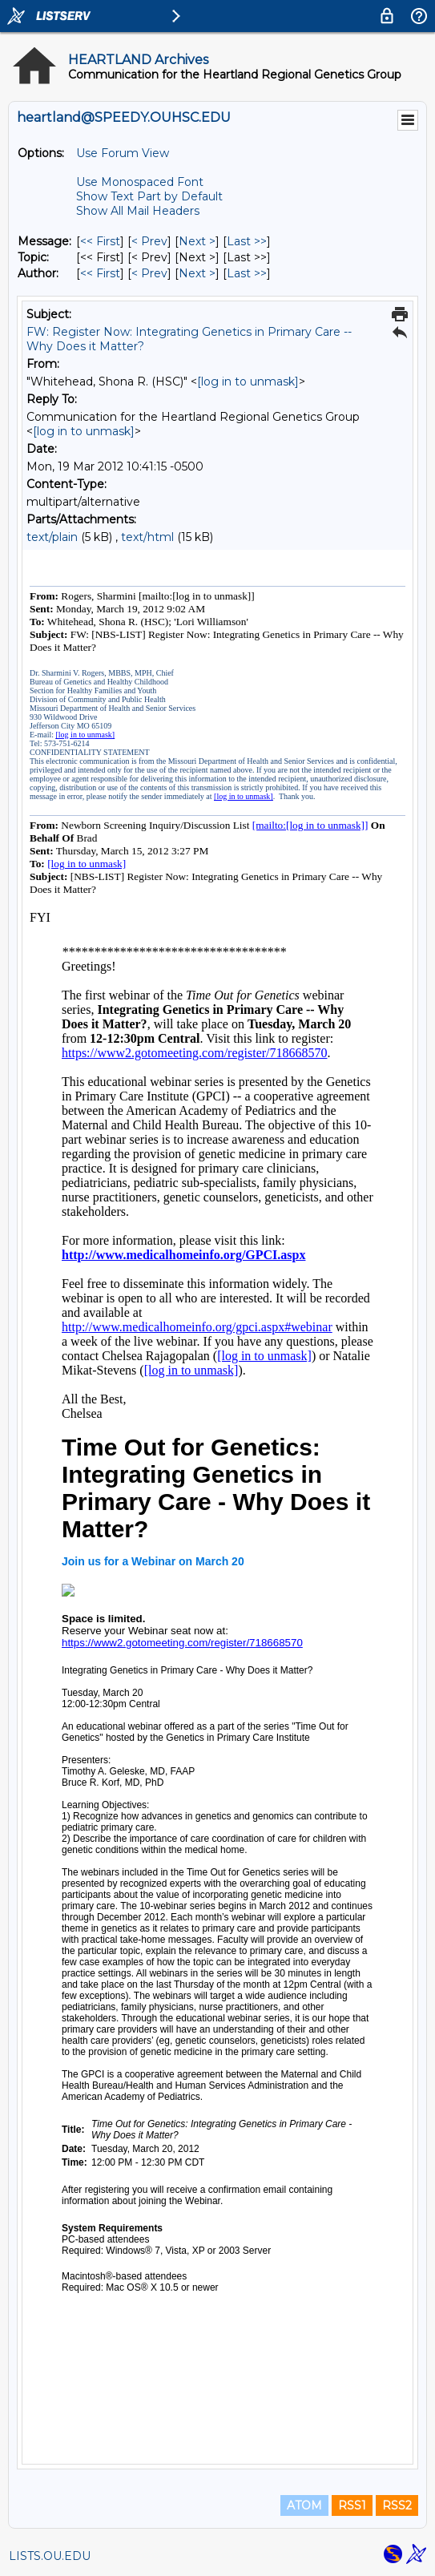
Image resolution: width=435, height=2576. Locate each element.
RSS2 (397, 2505)
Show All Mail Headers (137, 211)
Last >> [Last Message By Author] (247, 273)
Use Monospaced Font (139, 182)
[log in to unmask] (248, 381)
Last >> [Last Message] (247, 241)
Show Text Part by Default (149, 196)
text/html (147, 537)
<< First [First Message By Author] (100, 273)
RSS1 (352, 2505)
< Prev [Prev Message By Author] (149, 273)
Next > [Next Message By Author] (197, 273)
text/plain (52, 537)
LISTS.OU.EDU (50, 2556)
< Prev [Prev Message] (149, 241)
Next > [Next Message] (197, 241)
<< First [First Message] (100, 241)
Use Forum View (122, 153)
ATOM (304, 2505)
